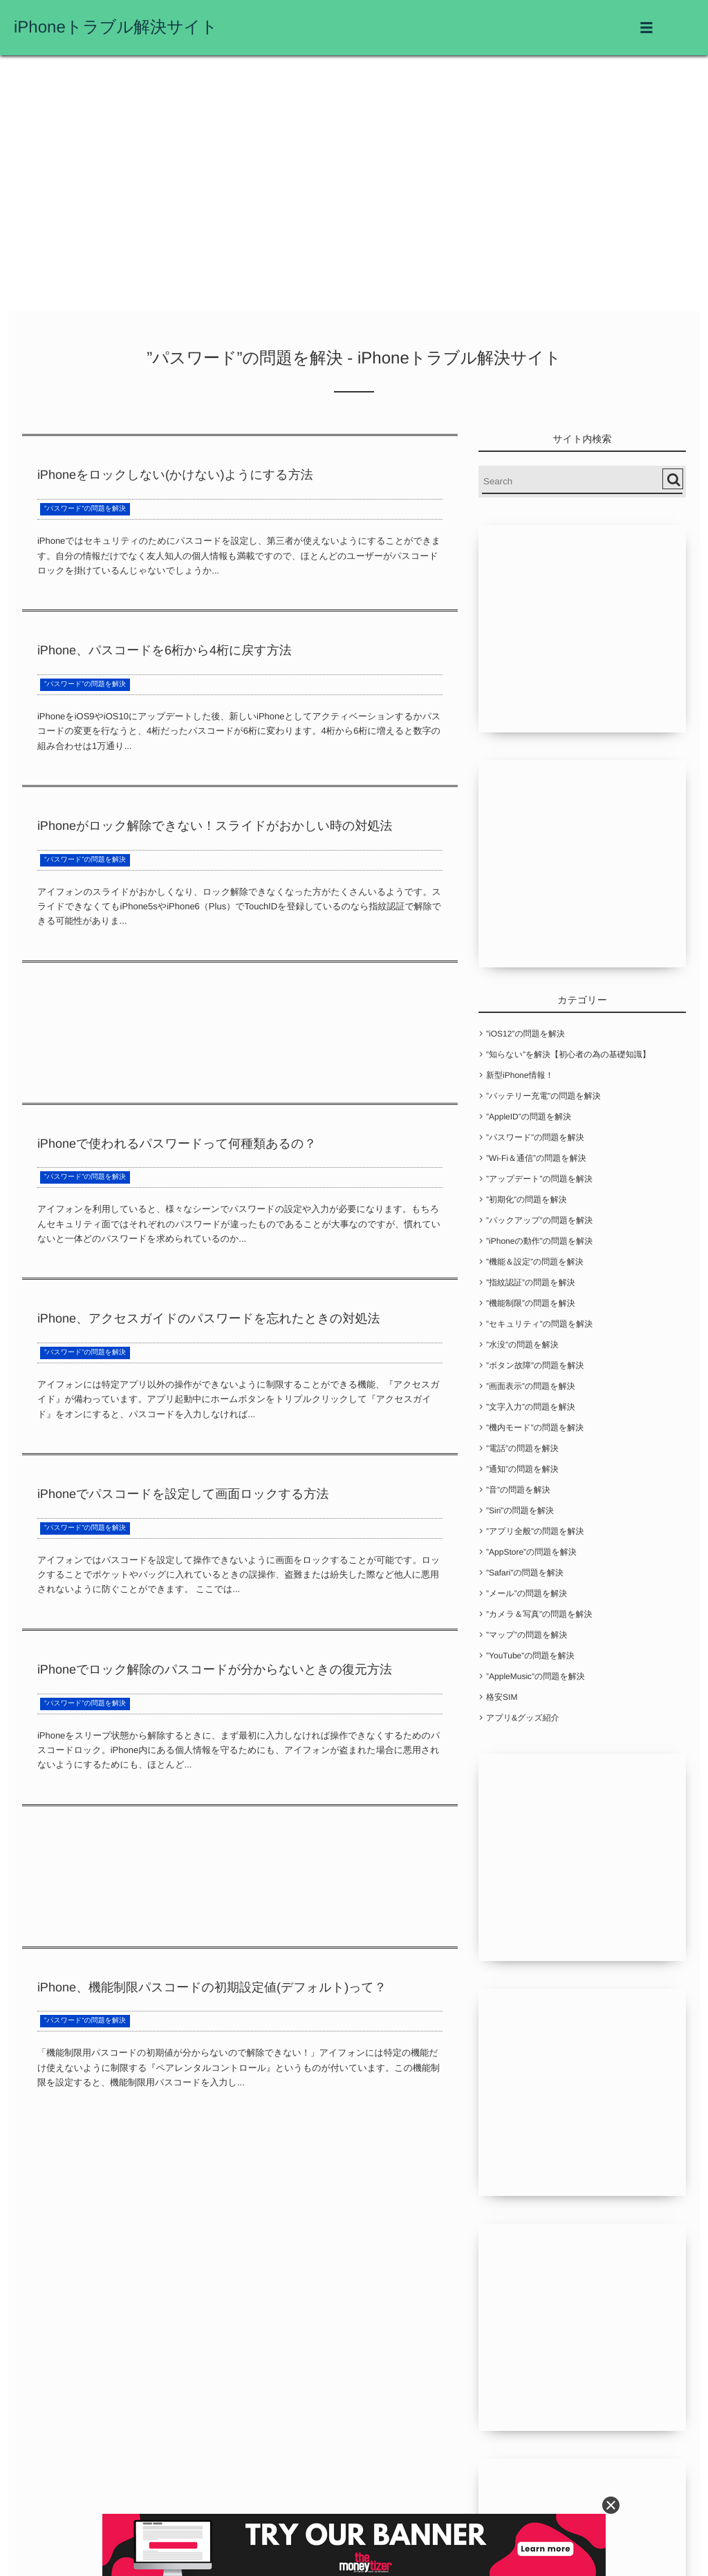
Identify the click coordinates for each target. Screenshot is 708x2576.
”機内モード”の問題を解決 (535, 1427)
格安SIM (501, 1697)
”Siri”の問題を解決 (520, 1510)
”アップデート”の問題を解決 (539, 1179)
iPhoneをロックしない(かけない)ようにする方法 (175, 475)
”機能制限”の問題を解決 (530, 1303)
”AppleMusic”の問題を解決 (535, 1676)
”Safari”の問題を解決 (524, 1573)
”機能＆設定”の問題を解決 (535, 1262)
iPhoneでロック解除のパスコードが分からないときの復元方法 (214, 1669)
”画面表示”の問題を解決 (530, 1386)
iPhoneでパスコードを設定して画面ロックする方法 (183, 1494)
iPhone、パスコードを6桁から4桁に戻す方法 (164, 650)
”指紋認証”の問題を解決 (530, 1282)
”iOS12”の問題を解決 (525, 1034)
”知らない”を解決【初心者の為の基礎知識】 (568, 1054)
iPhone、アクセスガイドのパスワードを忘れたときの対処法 (208, 1318)
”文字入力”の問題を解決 (530, 1407)
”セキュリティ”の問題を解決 (539, 1324)
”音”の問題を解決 (518, 1490)
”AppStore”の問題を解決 (531, 1552)
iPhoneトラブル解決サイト (116, 27)
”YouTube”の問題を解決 (530, 1655)
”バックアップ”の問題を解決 (539, 1220)
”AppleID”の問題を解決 (528, 1116)
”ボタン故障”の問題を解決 (535, 1365)
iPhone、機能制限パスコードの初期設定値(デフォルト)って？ (211, 1987)
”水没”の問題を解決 (522, 1344)
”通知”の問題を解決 (522, 1469)
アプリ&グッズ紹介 (522, 1718)
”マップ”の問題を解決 (526, 1635)
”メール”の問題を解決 (526, 1593)
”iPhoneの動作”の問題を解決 (539, 1241)
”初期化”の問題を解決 (526, 1199)
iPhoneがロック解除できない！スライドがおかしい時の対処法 (215, 826)
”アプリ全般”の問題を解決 (535, 1531)
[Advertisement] (354, 186)
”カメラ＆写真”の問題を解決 (539, 1614)
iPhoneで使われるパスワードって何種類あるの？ (177, 1143)
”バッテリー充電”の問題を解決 (543, 1096)
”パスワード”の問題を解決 (85, 509)
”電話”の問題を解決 (522, 1448)
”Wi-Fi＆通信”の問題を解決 (536, 1158)
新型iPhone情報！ (519, 1075)
